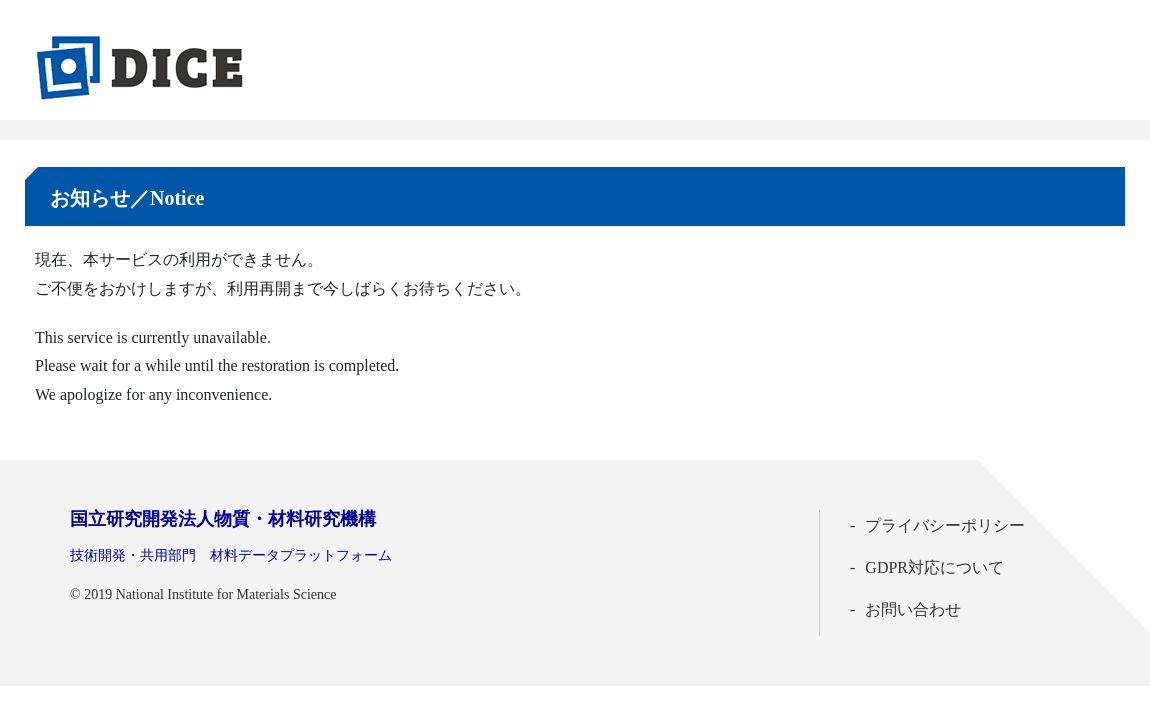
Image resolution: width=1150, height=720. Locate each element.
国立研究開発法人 (223, 519)
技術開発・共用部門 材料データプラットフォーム (231, 555)
